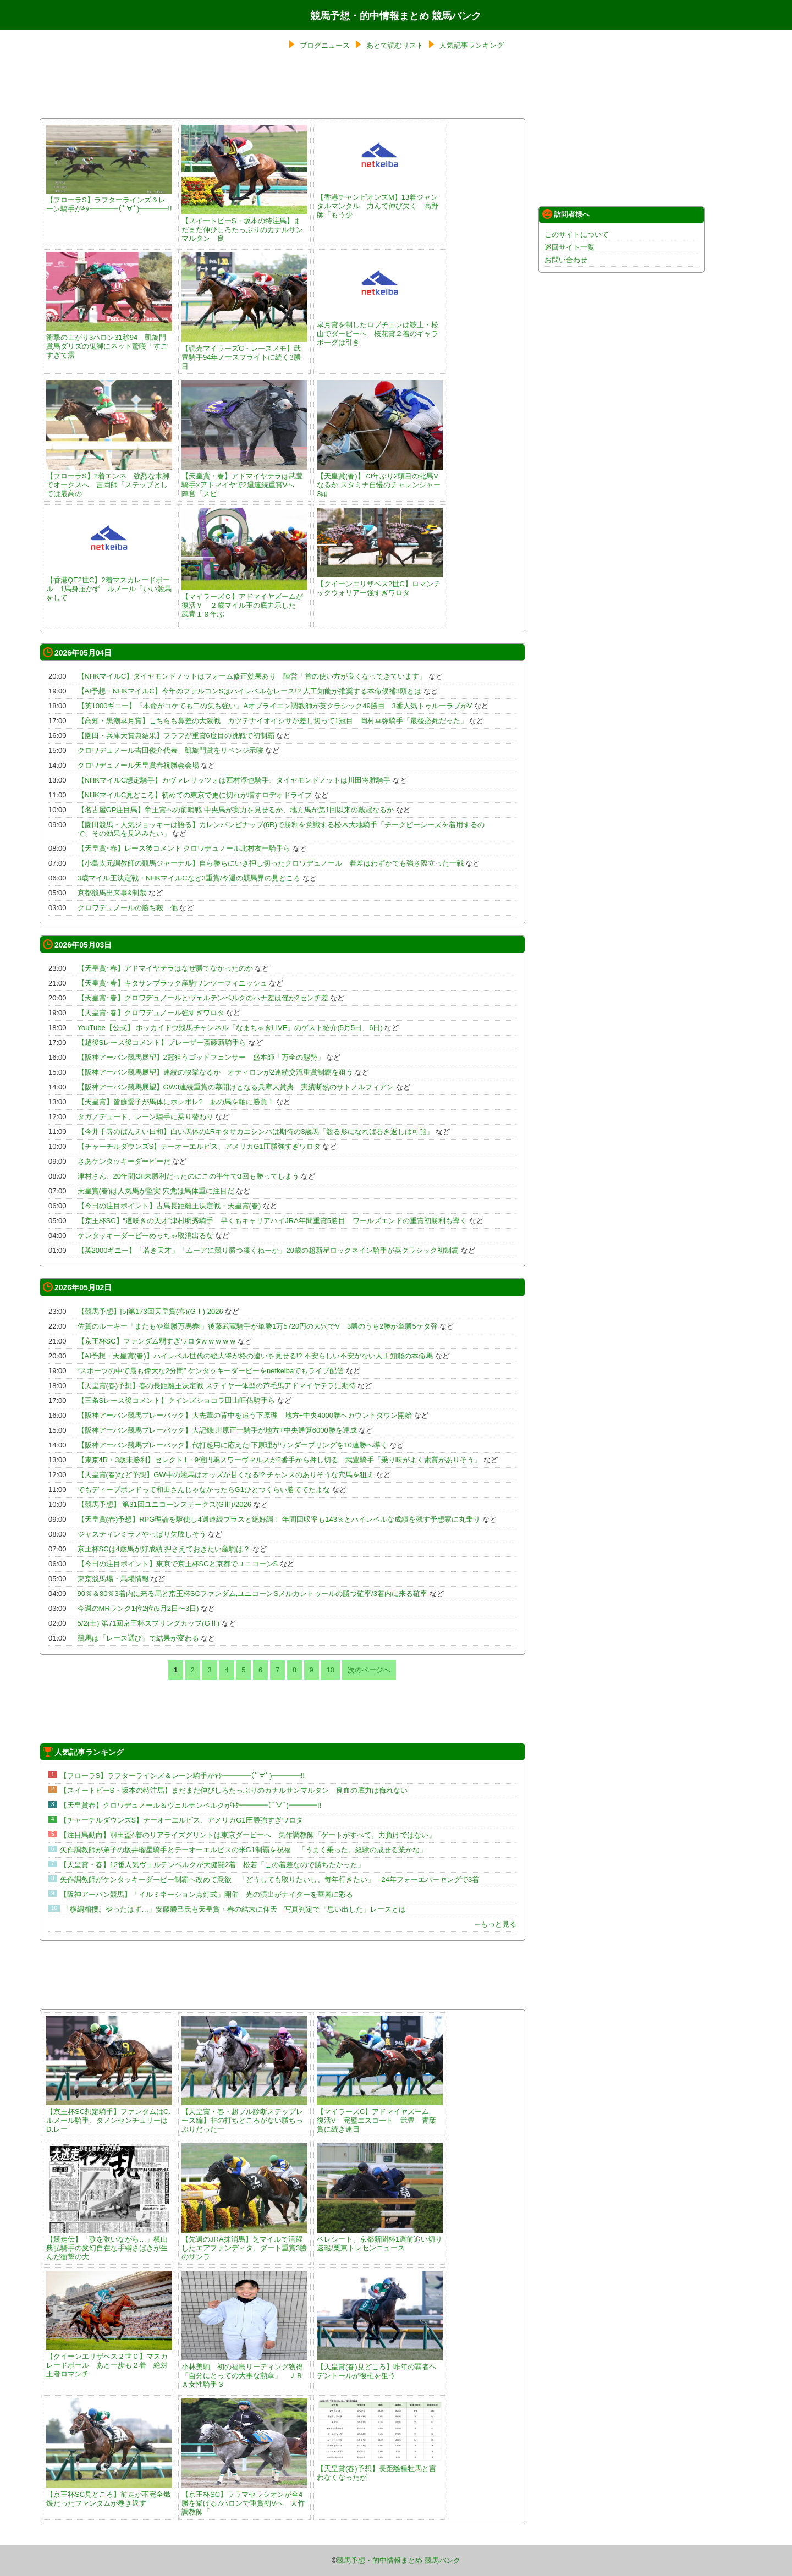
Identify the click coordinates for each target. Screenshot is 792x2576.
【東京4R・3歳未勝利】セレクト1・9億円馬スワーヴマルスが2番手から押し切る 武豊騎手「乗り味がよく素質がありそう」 (280, 1460)
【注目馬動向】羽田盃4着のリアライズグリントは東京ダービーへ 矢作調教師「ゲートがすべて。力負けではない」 (248, 1835)
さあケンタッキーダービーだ (124, 1161)
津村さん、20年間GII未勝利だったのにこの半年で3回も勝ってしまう (188, 1176)
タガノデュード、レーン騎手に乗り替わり (145, 1117)
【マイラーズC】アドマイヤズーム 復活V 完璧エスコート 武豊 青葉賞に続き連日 (380, 2116)
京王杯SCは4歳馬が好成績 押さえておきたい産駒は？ (164, 1549)
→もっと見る (495, 1924)
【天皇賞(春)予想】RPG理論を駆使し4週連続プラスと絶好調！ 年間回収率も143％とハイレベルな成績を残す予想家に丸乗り (279, 1519)
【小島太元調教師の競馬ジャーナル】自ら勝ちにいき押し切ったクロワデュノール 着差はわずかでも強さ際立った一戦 (271, 863)
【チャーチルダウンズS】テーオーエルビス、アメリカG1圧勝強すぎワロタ (199, 1146)
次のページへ (369, 1670)
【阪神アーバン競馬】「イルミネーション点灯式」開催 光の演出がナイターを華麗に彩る (206, 1894)
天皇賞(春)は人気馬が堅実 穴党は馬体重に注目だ (156, 1191)
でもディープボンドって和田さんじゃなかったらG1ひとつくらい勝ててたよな (204, 1489)
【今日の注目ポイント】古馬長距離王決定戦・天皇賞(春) (170, 1206)
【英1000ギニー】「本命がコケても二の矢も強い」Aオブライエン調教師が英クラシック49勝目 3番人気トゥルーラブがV (275, 706)
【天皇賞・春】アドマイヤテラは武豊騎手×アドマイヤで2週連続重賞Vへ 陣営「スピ (244, 480)
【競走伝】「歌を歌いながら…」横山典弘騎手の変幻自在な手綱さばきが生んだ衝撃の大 (109, 2243)
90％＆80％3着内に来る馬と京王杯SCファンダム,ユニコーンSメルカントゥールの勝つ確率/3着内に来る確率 (252, 1593)
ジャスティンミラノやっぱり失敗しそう (142, 1534)
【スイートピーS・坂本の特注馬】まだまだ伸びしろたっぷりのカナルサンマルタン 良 (244, 225)
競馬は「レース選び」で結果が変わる (138, 1638)
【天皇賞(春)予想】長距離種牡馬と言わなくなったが (380, 2468)
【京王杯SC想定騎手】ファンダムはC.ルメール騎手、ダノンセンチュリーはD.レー (109, 2116)
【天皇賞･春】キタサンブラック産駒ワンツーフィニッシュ (172, 983)
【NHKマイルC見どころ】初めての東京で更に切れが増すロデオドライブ (195, 795)
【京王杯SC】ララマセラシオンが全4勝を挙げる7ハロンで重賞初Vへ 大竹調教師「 (244, 2498)
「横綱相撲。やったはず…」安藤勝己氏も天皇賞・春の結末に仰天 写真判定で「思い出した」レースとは (234, 1909)
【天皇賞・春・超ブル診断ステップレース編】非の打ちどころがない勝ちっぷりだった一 (244, 2116)
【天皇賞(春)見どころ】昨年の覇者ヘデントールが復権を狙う (380, 2367)
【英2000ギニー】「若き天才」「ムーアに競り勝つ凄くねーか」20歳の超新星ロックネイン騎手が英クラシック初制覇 (268, 1250)
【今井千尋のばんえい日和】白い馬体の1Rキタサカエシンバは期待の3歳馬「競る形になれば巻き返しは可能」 (256, 1131)
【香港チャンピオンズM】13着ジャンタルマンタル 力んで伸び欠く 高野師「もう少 (380, 201)
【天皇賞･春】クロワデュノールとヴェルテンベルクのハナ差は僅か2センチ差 (203, 998)
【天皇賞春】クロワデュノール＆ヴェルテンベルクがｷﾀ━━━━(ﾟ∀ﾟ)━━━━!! (191, 1805)
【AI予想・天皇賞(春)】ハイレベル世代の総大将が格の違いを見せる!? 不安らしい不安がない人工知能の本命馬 (255, 1356)
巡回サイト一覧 (569, 247)
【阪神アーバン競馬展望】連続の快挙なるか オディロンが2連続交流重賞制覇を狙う (215, 1072)
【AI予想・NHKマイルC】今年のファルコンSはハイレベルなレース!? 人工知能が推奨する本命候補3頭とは (249, 691)
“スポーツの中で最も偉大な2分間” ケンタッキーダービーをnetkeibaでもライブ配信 (211, 1371)
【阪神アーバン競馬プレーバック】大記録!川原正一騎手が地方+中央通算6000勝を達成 (217, 1430)
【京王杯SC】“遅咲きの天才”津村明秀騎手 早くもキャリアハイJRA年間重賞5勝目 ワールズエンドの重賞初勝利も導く (273, 1221)
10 (330, 1670)
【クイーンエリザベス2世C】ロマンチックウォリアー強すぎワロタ (380, 584)
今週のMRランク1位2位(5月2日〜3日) (138, 1608)
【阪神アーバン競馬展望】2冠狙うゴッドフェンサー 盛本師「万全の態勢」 (201, 1057)
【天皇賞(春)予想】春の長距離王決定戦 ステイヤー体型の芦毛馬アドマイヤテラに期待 (217, 1385)
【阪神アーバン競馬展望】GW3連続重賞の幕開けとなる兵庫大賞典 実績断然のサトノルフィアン (236, 1087)
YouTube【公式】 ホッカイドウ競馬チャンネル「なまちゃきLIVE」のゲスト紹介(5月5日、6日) (230, 1027)
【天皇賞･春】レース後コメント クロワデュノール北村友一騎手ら (184, 848)
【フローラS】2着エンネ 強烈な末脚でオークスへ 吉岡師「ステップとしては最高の (109, 480)
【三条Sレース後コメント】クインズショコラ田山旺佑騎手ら (177, 1400)
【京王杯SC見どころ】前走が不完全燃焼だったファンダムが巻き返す (109, 2494)
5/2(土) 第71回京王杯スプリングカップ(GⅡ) (149, 1623)
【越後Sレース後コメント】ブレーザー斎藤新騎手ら (162, 1042)
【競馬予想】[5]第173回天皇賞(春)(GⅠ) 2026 (150, 1311)
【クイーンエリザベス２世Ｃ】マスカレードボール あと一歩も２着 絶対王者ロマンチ (109, 2360)
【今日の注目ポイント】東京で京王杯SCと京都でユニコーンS (178, 1564)
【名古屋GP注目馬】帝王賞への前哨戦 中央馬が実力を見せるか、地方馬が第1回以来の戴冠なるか (236, 810)
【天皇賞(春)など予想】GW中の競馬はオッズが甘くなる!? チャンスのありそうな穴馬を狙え (226, 1475)
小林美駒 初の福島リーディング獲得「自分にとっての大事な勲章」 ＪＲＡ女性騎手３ (244, 2371)
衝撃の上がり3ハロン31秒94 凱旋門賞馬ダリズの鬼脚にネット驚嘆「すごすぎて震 (109, 341)
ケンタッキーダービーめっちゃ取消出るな (145, 1235)
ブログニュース (325, 45)
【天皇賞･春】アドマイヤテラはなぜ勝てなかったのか (165, 968)
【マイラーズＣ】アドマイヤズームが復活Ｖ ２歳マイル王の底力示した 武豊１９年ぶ (244, 601)
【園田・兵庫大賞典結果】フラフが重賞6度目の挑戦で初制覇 (176, 735)
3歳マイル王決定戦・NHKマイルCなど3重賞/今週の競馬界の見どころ (189, 878)
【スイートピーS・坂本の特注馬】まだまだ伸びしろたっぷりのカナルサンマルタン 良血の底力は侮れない (234, 1790)
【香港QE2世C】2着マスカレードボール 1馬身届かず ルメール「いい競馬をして (109, 584)
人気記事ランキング (471, 45)
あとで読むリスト (395, 45)
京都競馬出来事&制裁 (112, 893)
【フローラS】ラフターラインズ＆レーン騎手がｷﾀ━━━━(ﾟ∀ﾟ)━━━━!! (109, 200)
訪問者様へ (566, 214)
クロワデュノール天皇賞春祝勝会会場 (138, 765)
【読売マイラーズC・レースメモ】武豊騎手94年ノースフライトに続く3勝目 (244, 352)
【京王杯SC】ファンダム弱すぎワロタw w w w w (156, 1341)
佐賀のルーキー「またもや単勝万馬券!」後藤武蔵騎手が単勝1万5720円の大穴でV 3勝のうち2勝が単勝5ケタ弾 (258, 1326)
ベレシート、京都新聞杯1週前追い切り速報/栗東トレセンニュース (380, 2239)
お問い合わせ (565, 260)
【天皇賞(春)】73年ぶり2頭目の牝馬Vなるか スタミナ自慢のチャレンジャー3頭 (380, 480)
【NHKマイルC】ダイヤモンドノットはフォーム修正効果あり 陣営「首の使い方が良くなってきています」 (252, 676)
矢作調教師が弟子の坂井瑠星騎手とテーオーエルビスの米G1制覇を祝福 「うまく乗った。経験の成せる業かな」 (243, 1850)
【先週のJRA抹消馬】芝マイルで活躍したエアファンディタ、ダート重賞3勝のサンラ (244, 2243)
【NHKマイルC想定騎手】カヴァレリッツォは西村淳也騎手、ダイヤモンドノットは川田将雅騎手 (234, 780)
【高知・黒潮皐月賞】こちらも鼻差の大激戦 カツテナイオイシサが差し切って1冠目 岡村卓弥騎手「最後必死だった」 (273, 721)
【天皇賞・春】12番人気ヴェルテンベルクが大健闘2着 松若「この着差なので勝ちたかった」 (212, 1865)
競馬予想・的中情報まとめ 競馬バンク (395, 15)
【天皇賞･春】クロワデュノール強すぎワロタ (151, 1013)
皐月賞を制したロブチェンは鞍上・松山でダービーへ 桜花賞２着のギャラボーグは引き (380, 329)
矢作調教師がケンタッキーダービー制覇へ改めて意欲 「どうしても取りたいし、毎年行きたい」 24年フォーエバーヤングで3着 (270, 1879)
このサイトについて (576, 234)
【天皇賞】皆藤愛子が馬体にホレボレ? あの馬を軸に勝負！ (176, 1102)
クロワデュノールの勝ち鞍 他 (128, 908)
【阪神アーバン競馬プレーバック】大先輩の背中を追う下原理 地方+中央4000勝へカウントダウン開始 (245, 1415)
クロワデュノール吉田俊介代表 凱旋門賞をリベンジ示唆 (170, 750)
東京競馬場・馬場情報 (113, 1579)
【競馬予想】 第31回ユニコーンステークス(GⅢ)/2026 (164, 1504)
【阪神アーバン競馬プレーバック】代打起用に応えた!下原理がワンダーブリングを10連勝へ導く (233, 1445)
